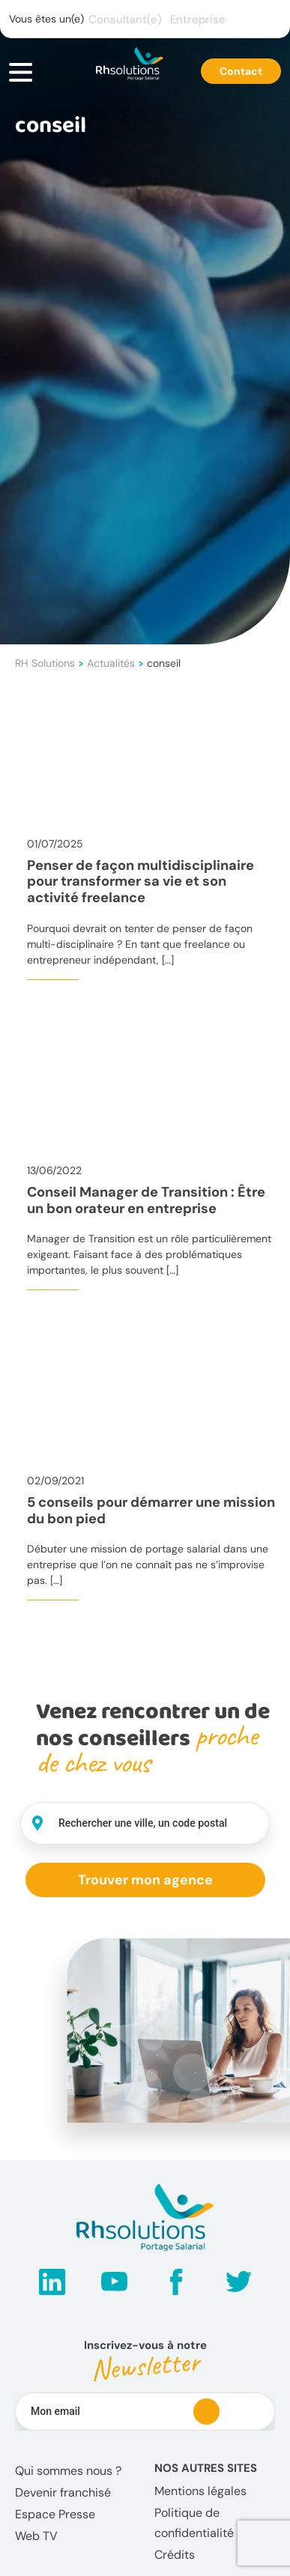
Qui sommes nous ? (68, 2471)
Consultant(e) (125, 19)
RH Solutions (45, 663)
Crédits (174, 2555)
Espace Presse (55, 2514)
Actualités (111, 663)
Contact (241, 71)
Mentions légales (200, 2491)
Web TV (36, 2536)
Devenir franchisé (63, 2492)
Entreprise (198, 19)
